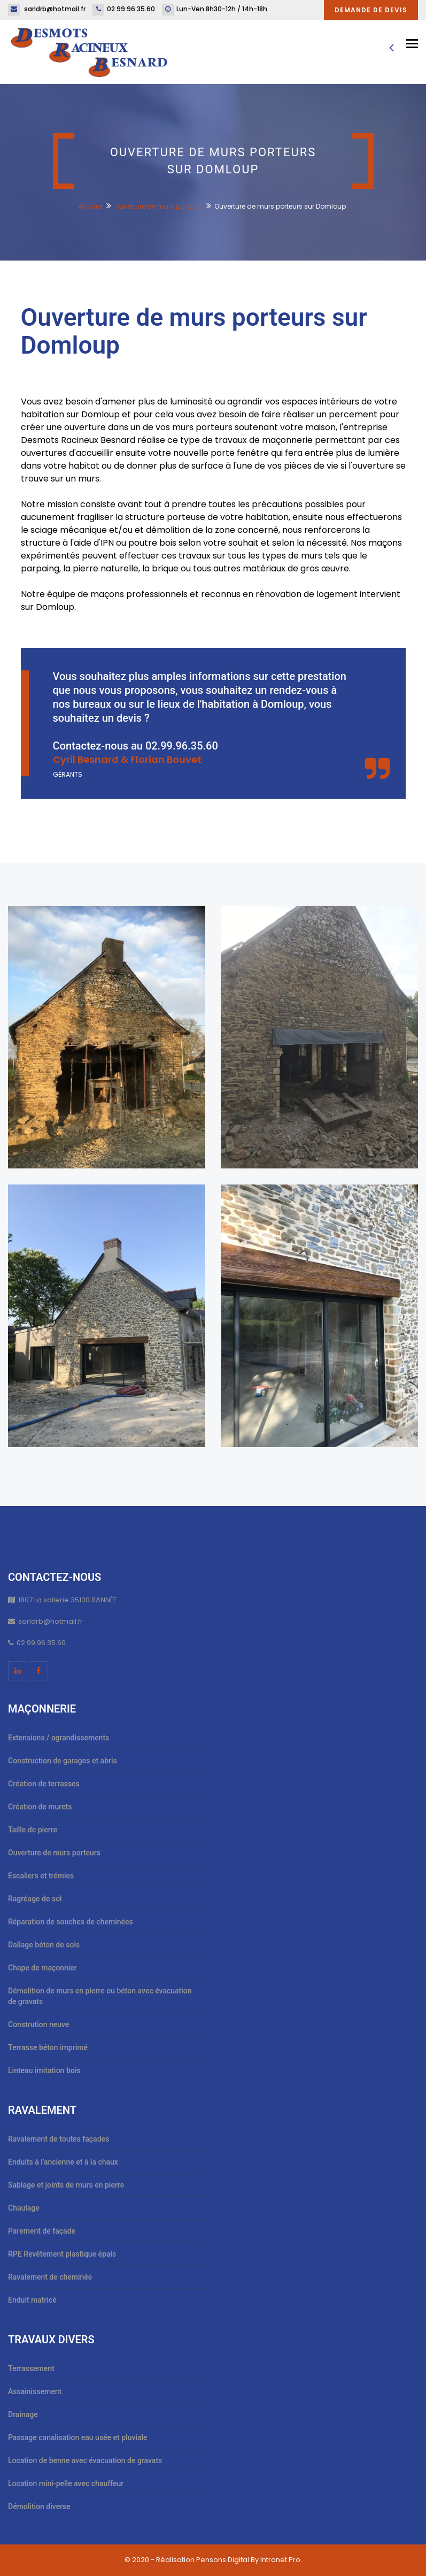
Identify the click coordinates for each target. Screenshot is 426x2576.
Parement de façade (41, 2231)
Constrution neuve (38, 2024)
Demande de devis (371, 9)
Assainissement (34, 2391)
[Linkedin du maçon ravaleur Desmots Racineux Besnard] (17, 1670)
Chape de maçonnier (42, 1967)
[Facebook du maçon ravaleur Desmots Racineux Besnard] (38, 1670)
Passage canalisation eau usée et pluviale (78, 2437)
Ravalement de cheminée (50, 2277)
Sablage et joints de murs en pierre (66, 2185)
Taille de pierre (32, 1829)
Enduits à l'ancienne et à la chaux (63, 2162)
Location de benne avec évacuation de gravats (85, 2460)
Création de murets (40, 1806)
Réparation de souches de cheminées (70, 1921)
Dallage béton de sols (44, 1944)
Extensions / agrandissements (58, 1737)
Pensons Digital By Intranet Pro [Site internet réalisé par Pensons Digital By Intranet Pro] (248, 2560)
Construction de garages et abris (62, 1760)
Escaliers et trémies (41, 1875)
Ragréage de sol (35, 1898)
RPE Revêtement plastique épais (62, 2254)
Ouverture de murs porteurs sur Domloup (194, 331)
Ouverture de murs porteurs (158, 206)
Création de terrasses (44, 1783)
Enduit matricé (32, 2300)
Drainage (23, 2414)
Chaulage (24, 2208)
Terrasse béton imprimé (48, 2047)
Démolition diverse (39, 2506)
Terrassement (31, 2368)
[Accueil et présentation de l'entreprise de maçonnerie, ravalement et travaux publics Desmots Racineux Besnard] (89, 50)
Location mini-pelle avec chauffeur (65, 2483)
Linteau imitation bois (44, 2070)
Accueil (91, 206)
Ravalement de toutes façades (58, 2139)
